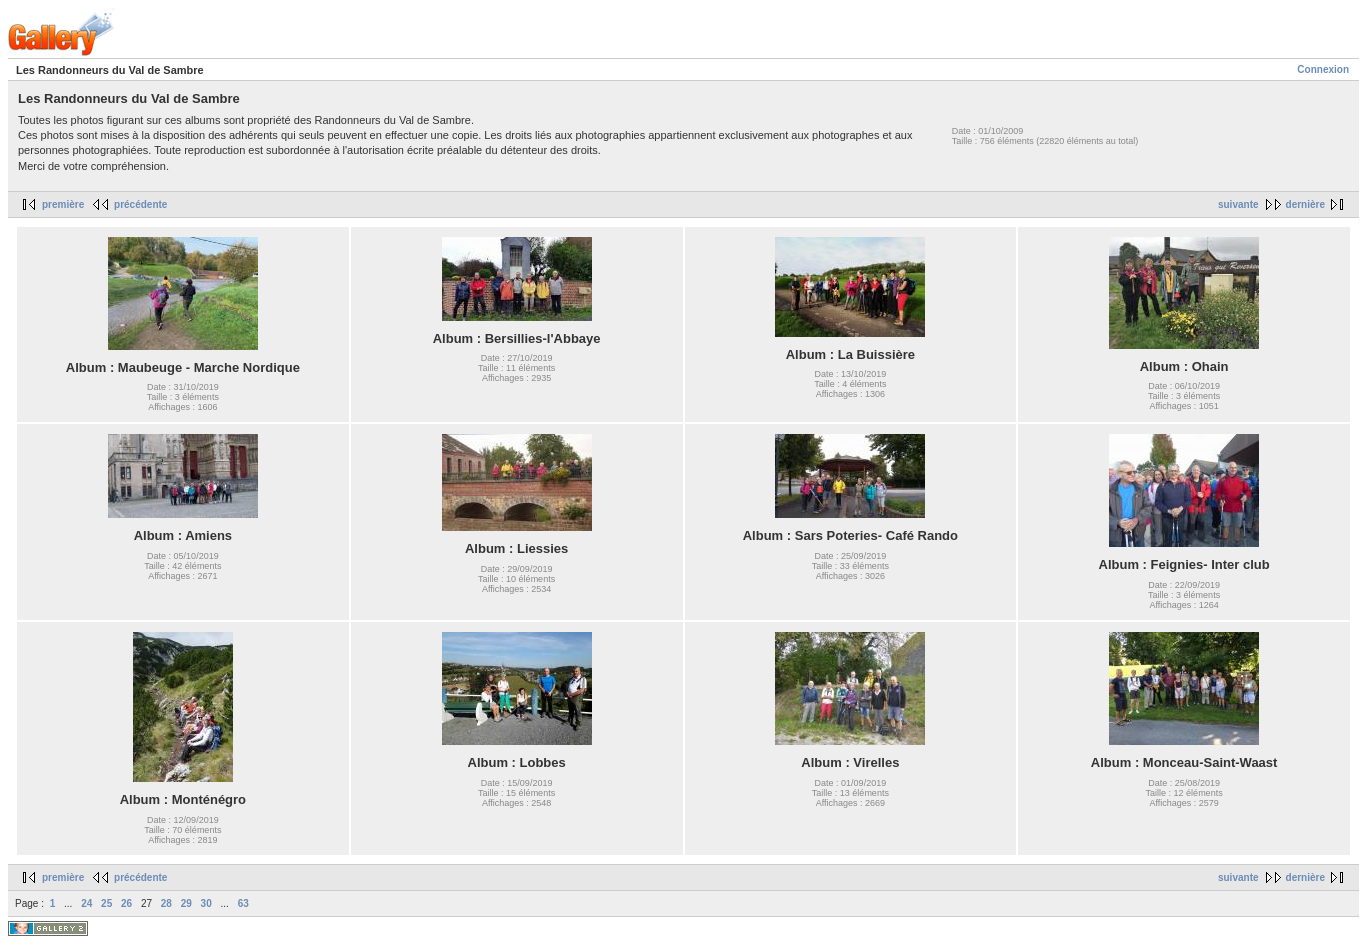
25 (106, 903)
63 (243, 903)
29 (186, 903)
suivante (1238, 204)
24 (86, 903)
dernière (1305, 204)
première (63, 204)
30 (206, 903)
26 (126, 903)
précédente (140, 204)
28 (166, 903)
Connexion (1323, 69)
